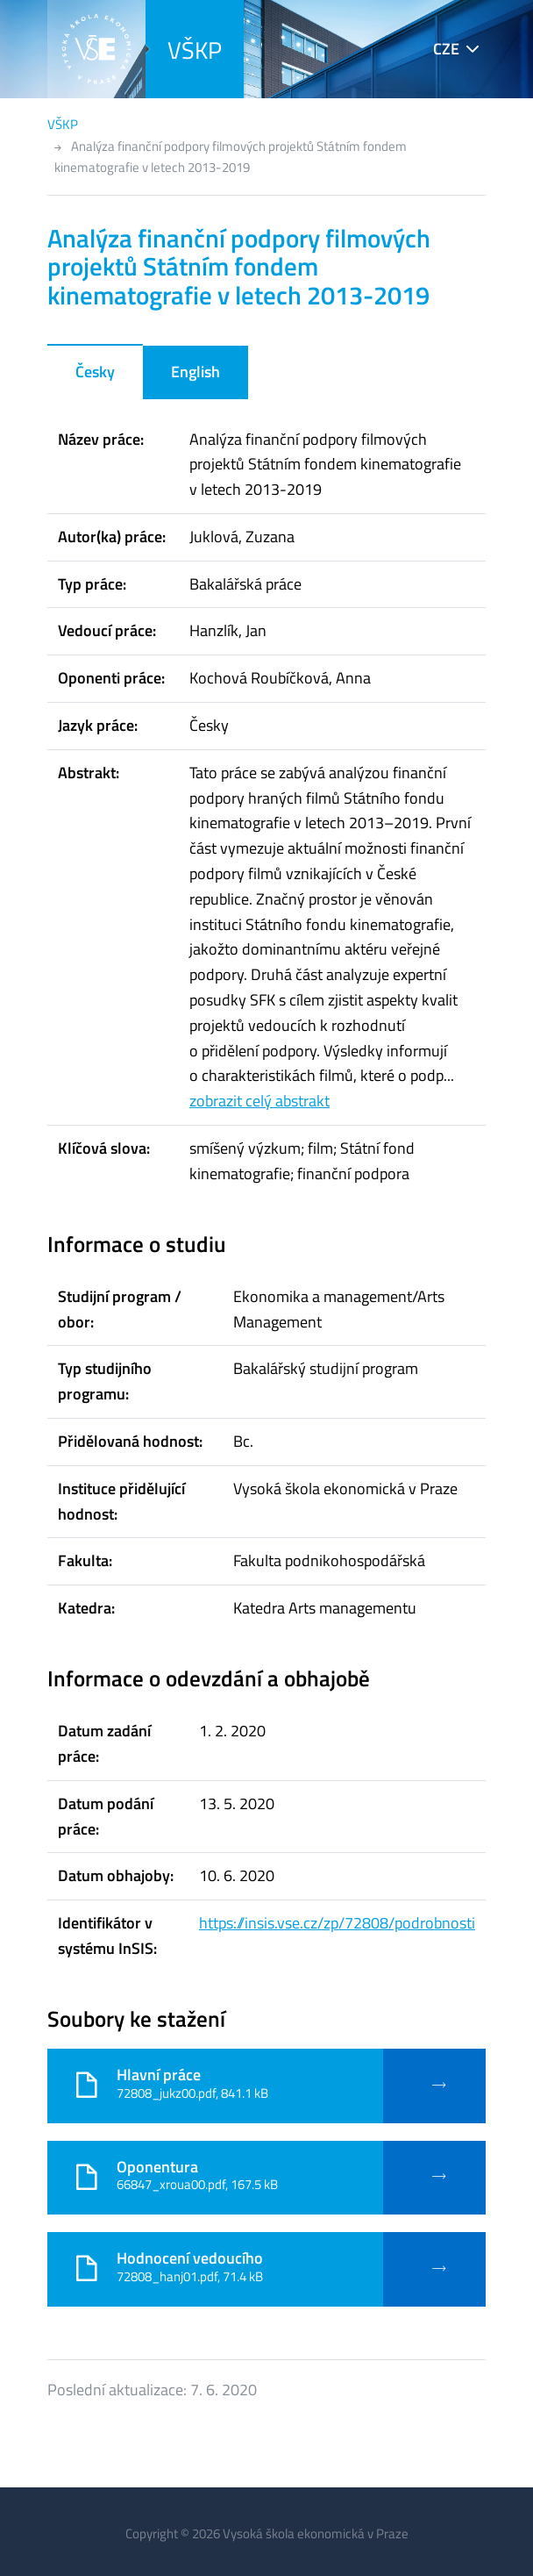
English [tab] (195, 371)
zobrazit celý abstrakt (259, 1101)
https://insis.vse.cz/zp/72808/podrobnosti (337, 1923)
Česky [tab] (95, 371)
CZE (446, 49)
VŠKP (194, 50)
